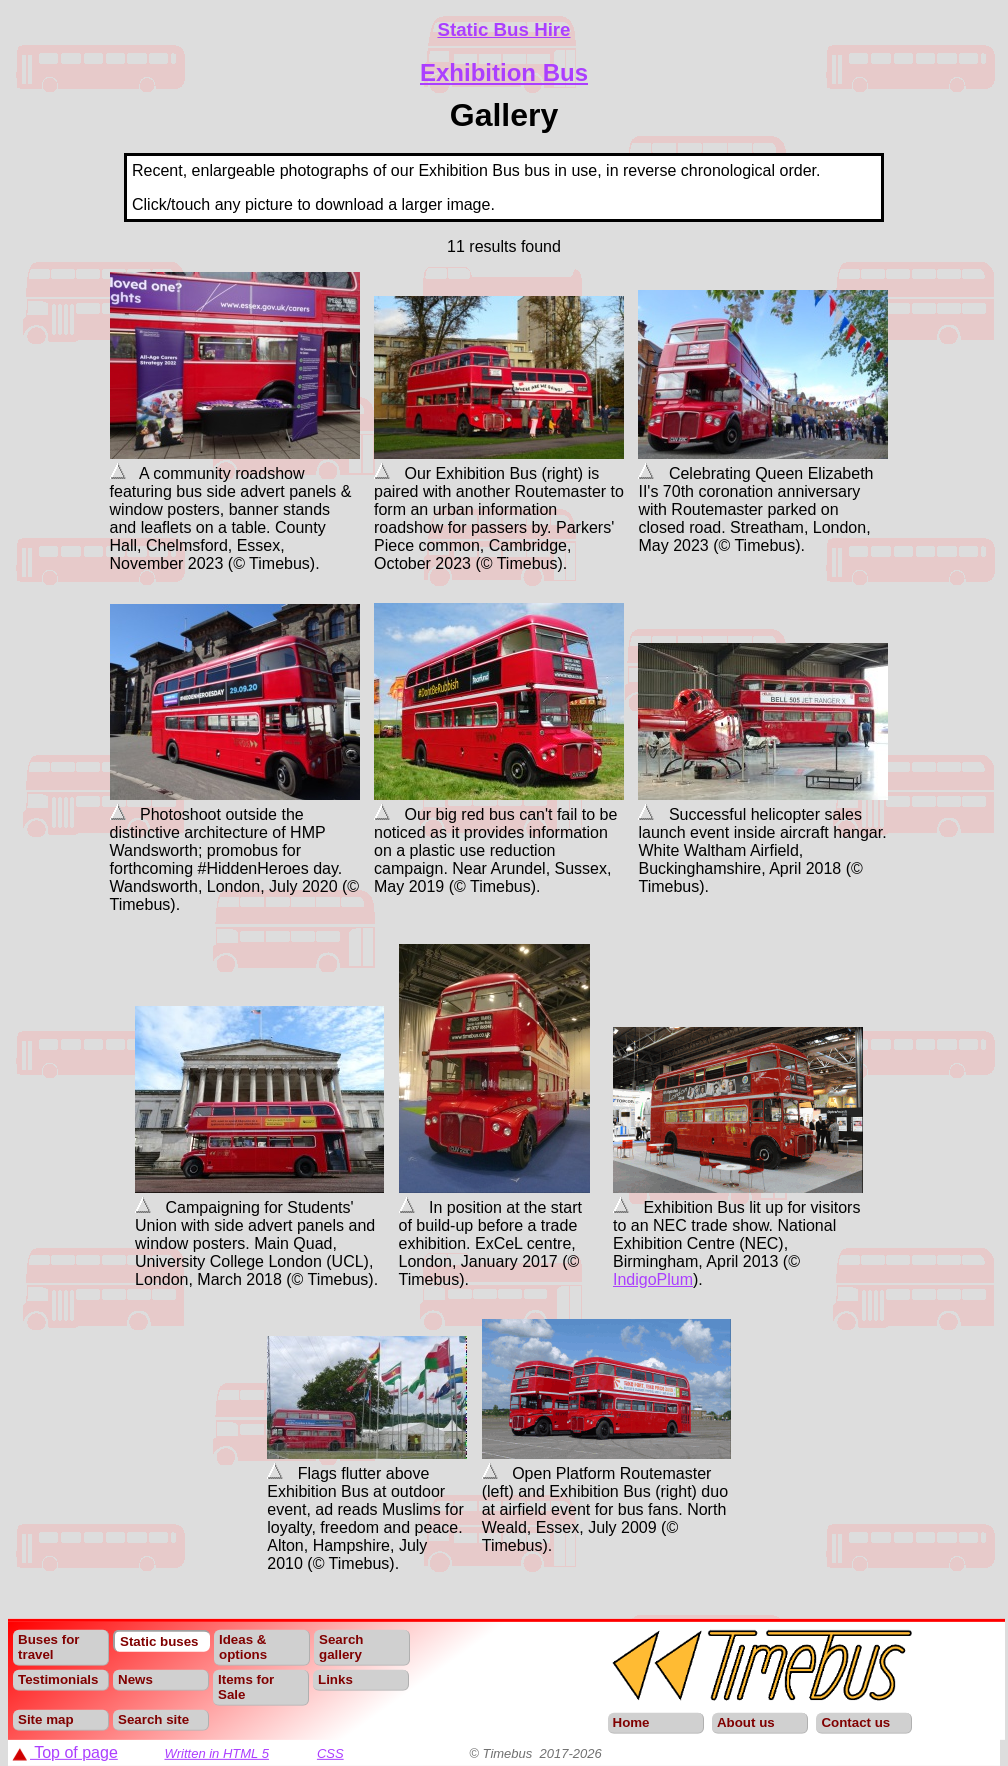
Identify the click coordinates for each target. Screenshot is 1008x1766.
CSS (330, 1753)
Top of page (65, 1752)
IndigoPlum (653, 1279)
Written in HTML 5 (216, 1753)
